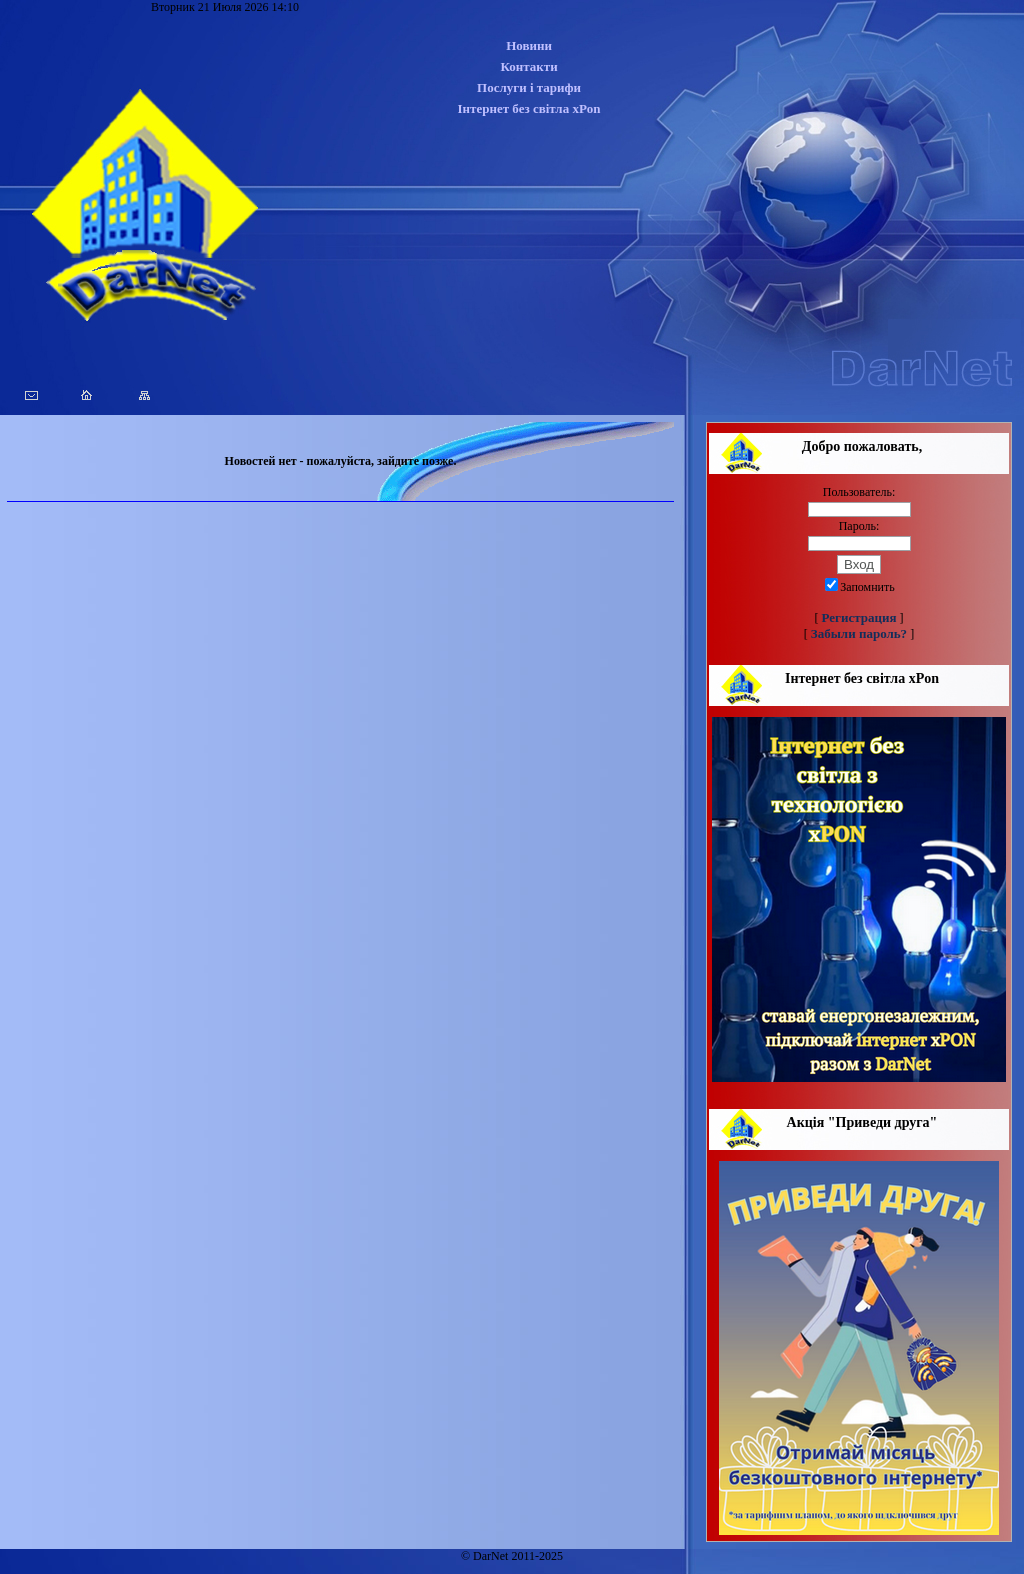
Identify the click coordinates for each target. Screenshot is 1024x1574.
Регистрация (859, 617)
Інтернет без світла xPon (529, 108)
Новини (529, 45)
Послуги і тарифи (529, 87)
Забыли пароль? (859, 633)
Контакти (528, 66)
